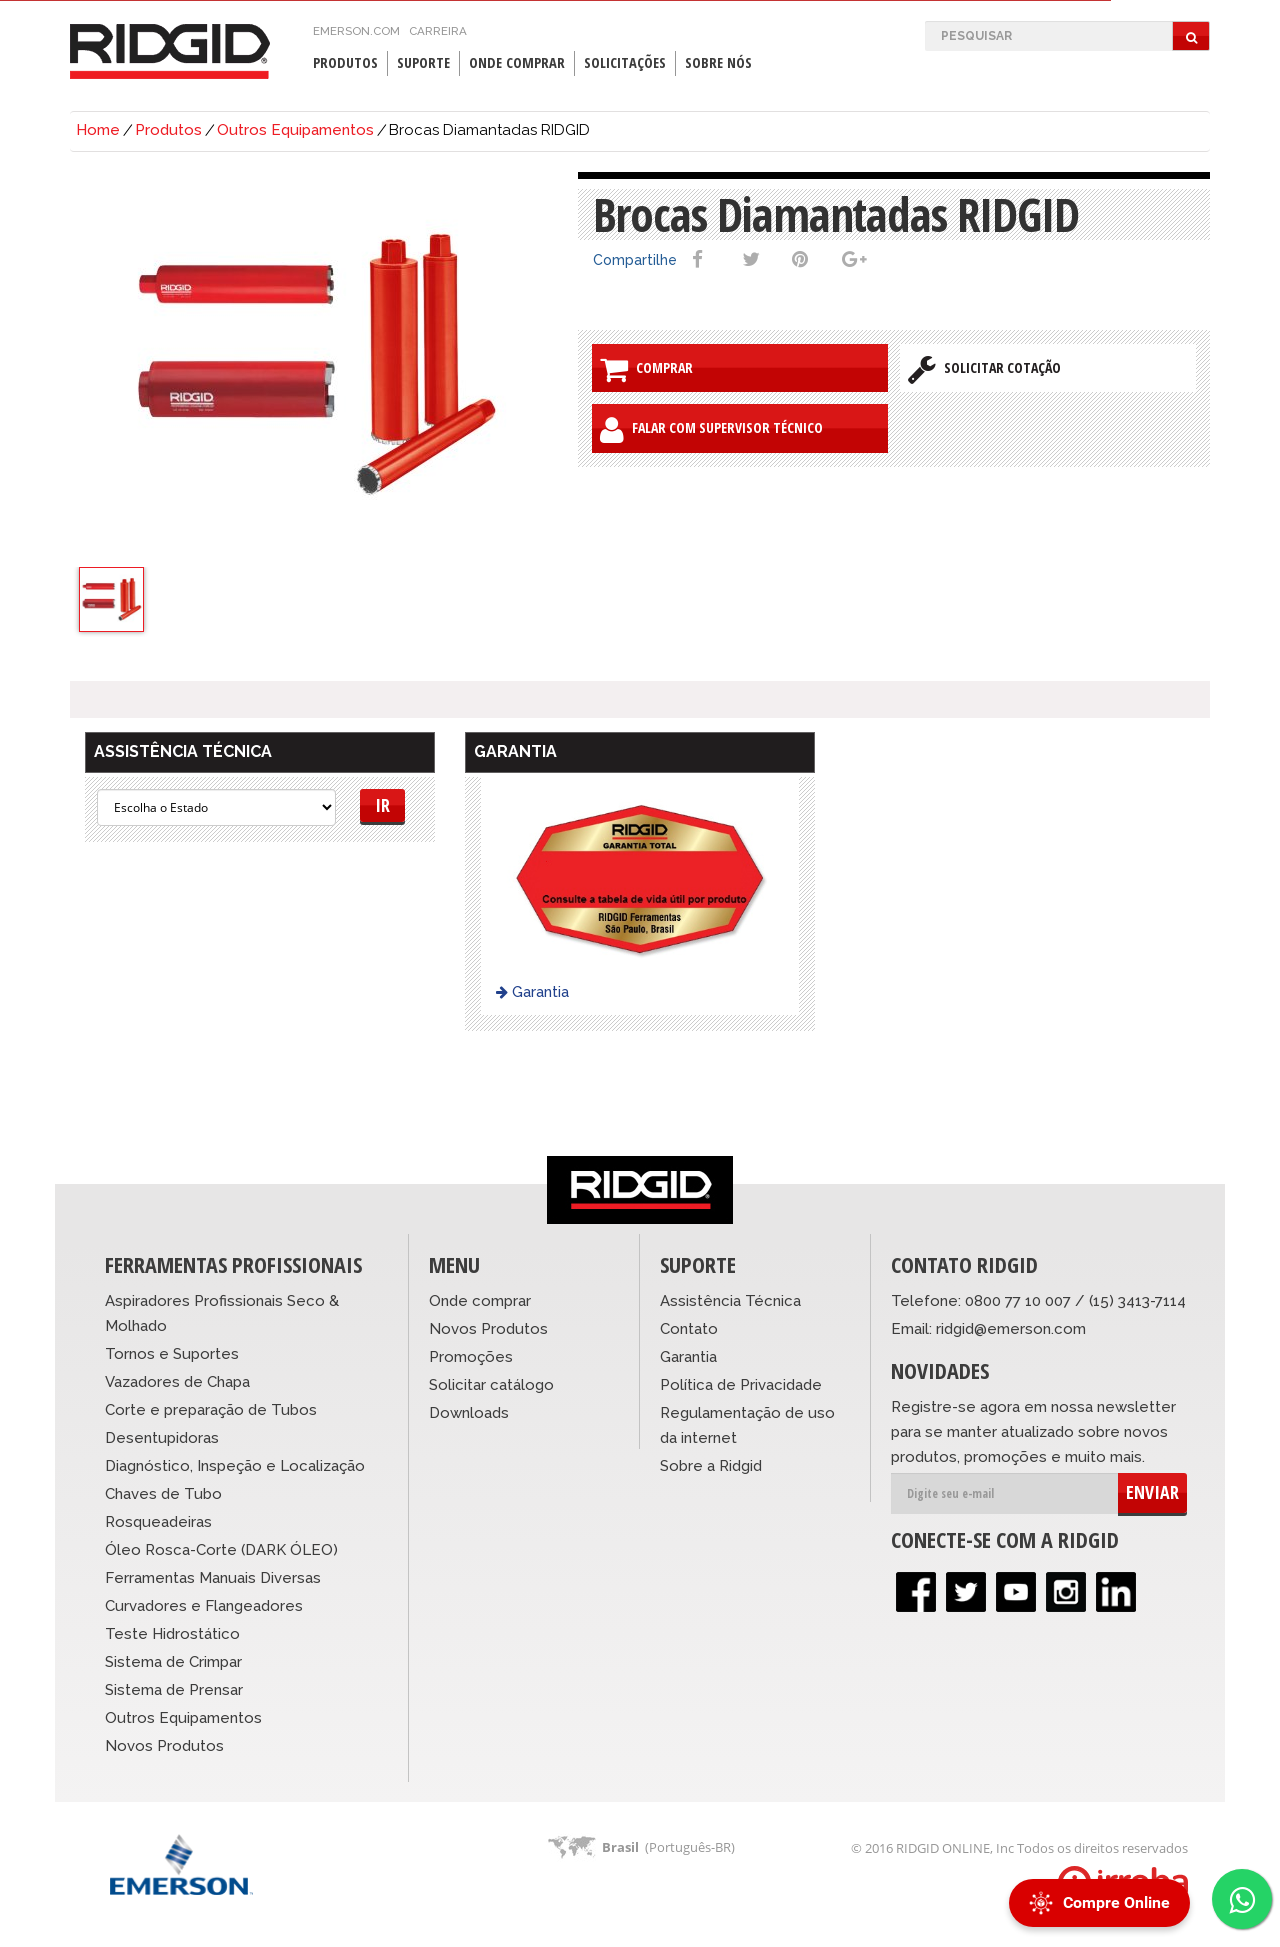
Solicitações (625, 62)
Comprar (646, 369)
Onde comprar (480, 1301)
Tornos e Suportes (172, 1354)
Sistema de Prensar (174, 1690)
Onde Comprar (517, 62)
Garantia (532, 992)
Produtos (345, 62)
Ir (382, 805)
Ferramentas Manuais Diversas (213, 1578)
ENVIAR (1152, 1492)
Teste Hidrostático (172, 1634)
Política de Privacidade (741, 1385)
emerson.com (356, 31)
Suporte (423, 62)
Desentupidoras (162, 1438)
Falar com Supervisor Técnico (711, 430)
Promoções (471, 1357)
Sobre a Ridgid (711, 1466)
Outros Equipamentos (295, 130)
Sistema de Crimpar (173, 1662)
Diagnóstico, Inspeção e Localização (235, 1466)
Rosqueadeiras (158, 1522)
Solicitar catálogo (491, 1385)
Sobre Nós (718, 62)
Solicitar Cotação (984, 369)
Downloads (469, 1413)
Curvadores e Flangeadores (204, 1606)
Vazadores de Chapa (177, 1382)
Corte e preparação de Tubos (211, 1410)
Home (98, 130)
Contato (689, 1329)
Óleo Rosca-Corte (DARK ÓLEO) (221, 1550)
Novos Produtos (164, 1746)
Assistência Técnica (730, 1301)
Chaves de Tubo (163, 1494)
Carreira (438, 31)
